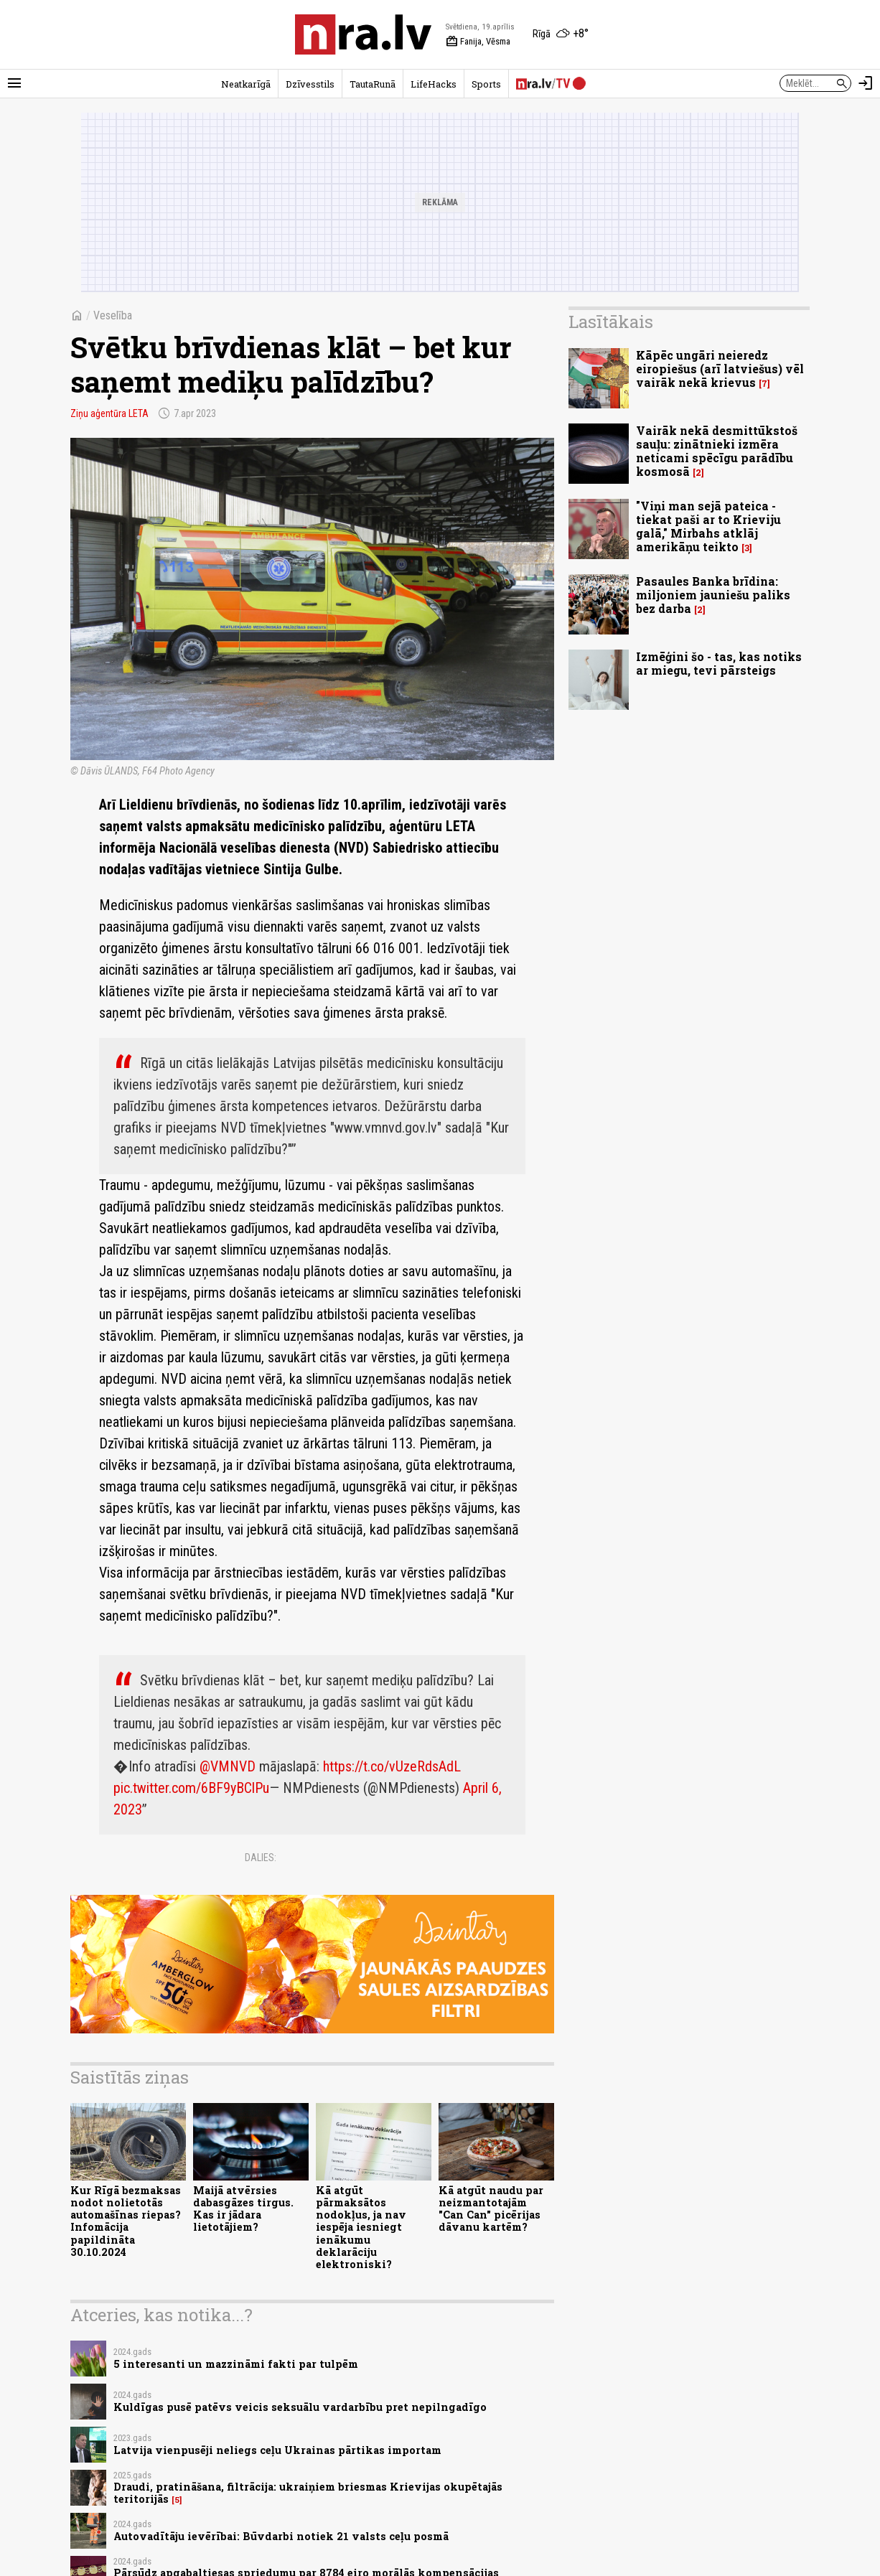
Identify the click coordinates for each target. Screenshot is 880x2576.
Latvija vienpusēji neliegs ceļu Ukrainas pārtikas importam (277, 2450)
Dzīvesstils (310, 84)
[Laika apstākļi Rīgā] (561, 34)
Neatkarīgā (246, 84)
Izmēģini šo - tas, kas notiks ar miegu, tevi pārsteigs (719, 663)
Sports (486, 84)
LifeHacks (434, 84)
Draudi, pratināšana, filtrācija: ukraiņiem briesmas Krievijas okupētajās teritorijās (307, 2493)
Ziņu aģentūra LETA (109, 413)
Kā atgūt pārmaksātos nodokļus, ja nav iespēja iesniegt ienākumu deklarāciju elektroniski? (361, 2227)
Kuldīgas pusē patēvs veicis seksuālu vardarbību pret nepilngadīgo (300, 2407)
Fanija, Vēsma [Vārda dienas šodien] (478, 41)
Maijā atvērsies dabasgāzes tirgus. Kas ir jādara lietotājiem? (243, 2208)
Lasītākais (610, 321)
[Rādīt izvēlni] (14, 83)
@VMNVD (228, 1766)
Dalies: (260, 1857)
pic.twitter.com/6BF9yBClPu (191, 1788)
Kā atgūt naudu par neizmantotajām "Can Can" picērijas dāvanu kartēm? (491, 2208)
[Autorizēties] (865, 83)
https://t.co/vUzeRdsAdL (392, 1766)
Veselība (112, 315)
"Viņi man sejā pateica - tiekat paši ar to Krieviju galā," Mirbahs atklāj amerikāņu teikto (708, 526)
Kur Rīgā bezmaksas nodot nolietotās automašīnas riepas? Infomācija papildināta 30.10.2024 (125, 2221)
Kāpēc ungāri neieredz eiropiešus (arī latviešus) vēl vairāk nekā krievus (720, 368)
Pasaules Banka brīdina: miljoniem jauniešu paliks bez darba (713, 594)
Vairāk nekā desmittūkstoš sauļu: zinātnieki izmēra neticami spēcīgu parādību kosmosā (716, 451)
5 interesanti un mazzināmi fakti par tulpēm (235, 2364)
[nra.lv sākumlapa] (363, 34)
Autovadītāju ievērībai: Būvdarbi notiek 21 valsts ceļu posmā (281, 2536)
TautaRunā (372, 84)
